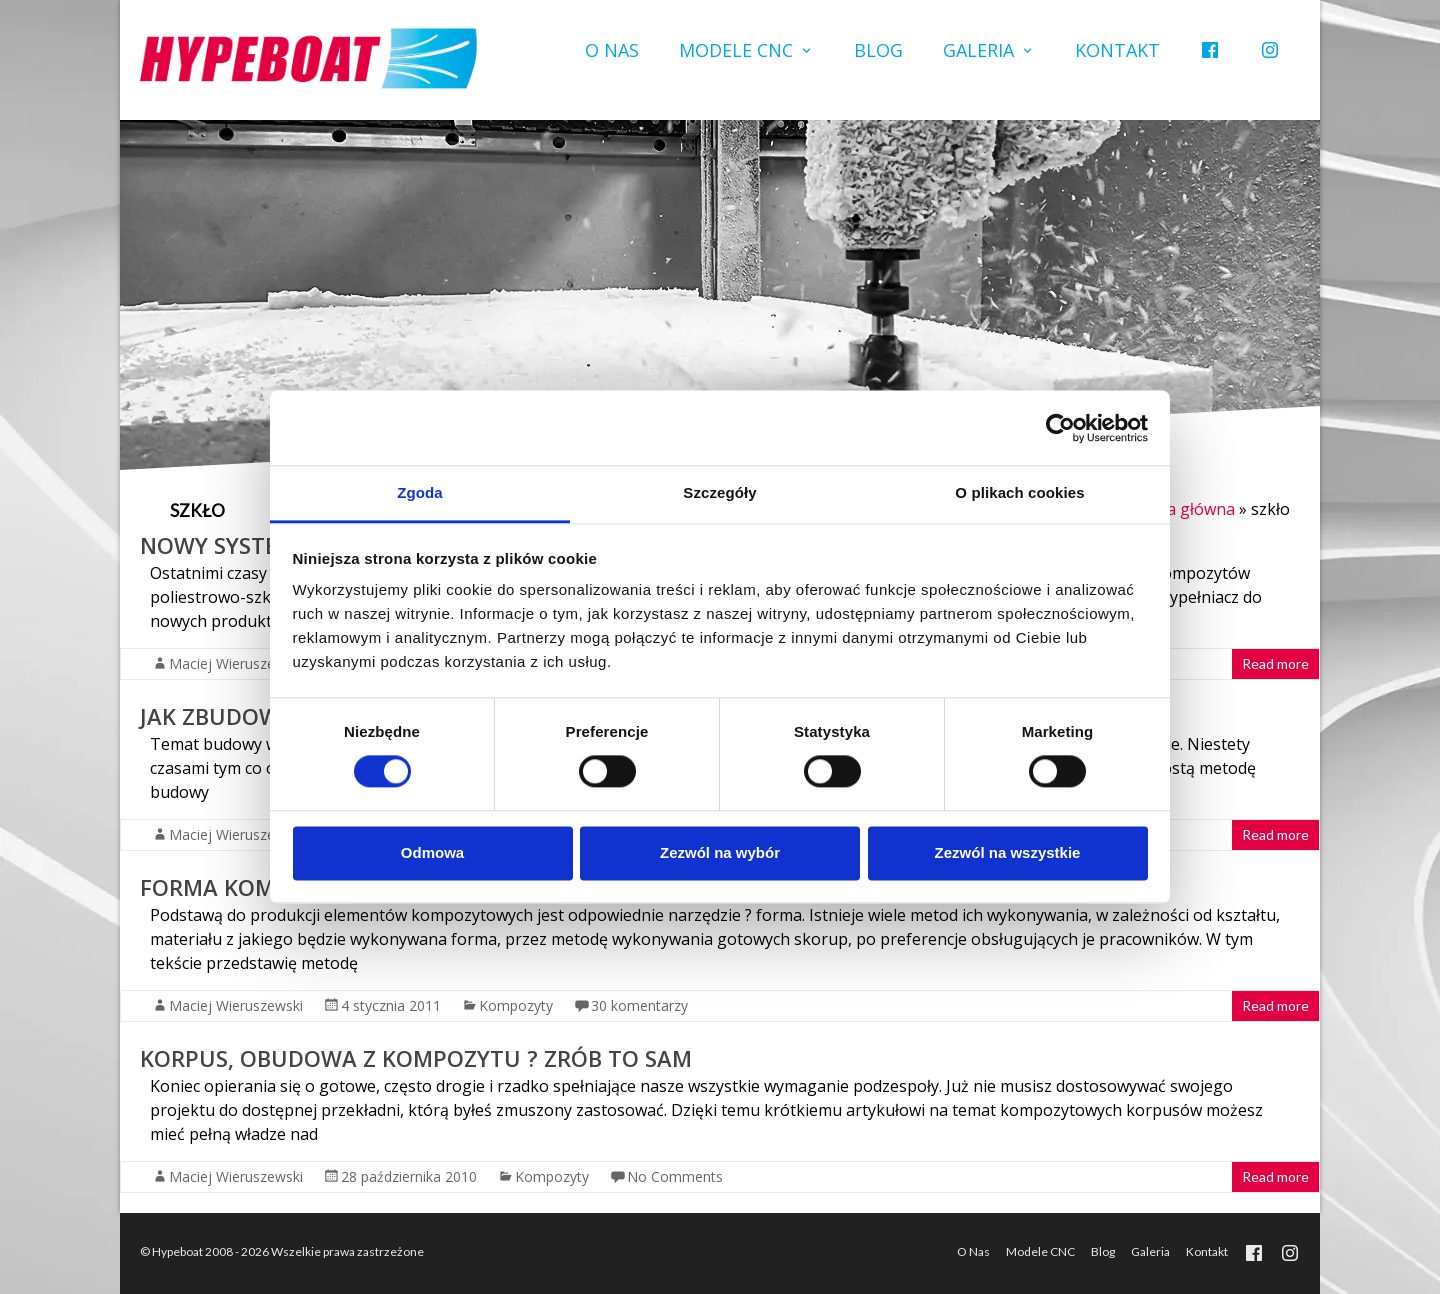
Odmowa (432, 852)
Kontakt (1117, 50)
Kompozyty (516, 1005)
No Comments (675, 1176)
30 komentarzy (639, 1005)
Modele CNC (736, 50)
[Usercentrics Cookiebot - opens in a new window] (1060, 428)
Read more (1275, 663)
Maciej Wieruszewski (236, 663)
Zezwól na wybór (720, 852)
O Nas (612, 50)
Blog (878, 50)
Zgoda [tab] (420, 492)
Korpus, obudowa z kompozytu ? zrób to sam (416, 1058)
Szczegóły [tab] (719, 492)
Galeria (978, 50)
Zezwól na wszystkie (1008, 852)
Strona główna (1180, 509)
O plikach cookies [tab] (1019, 492)
